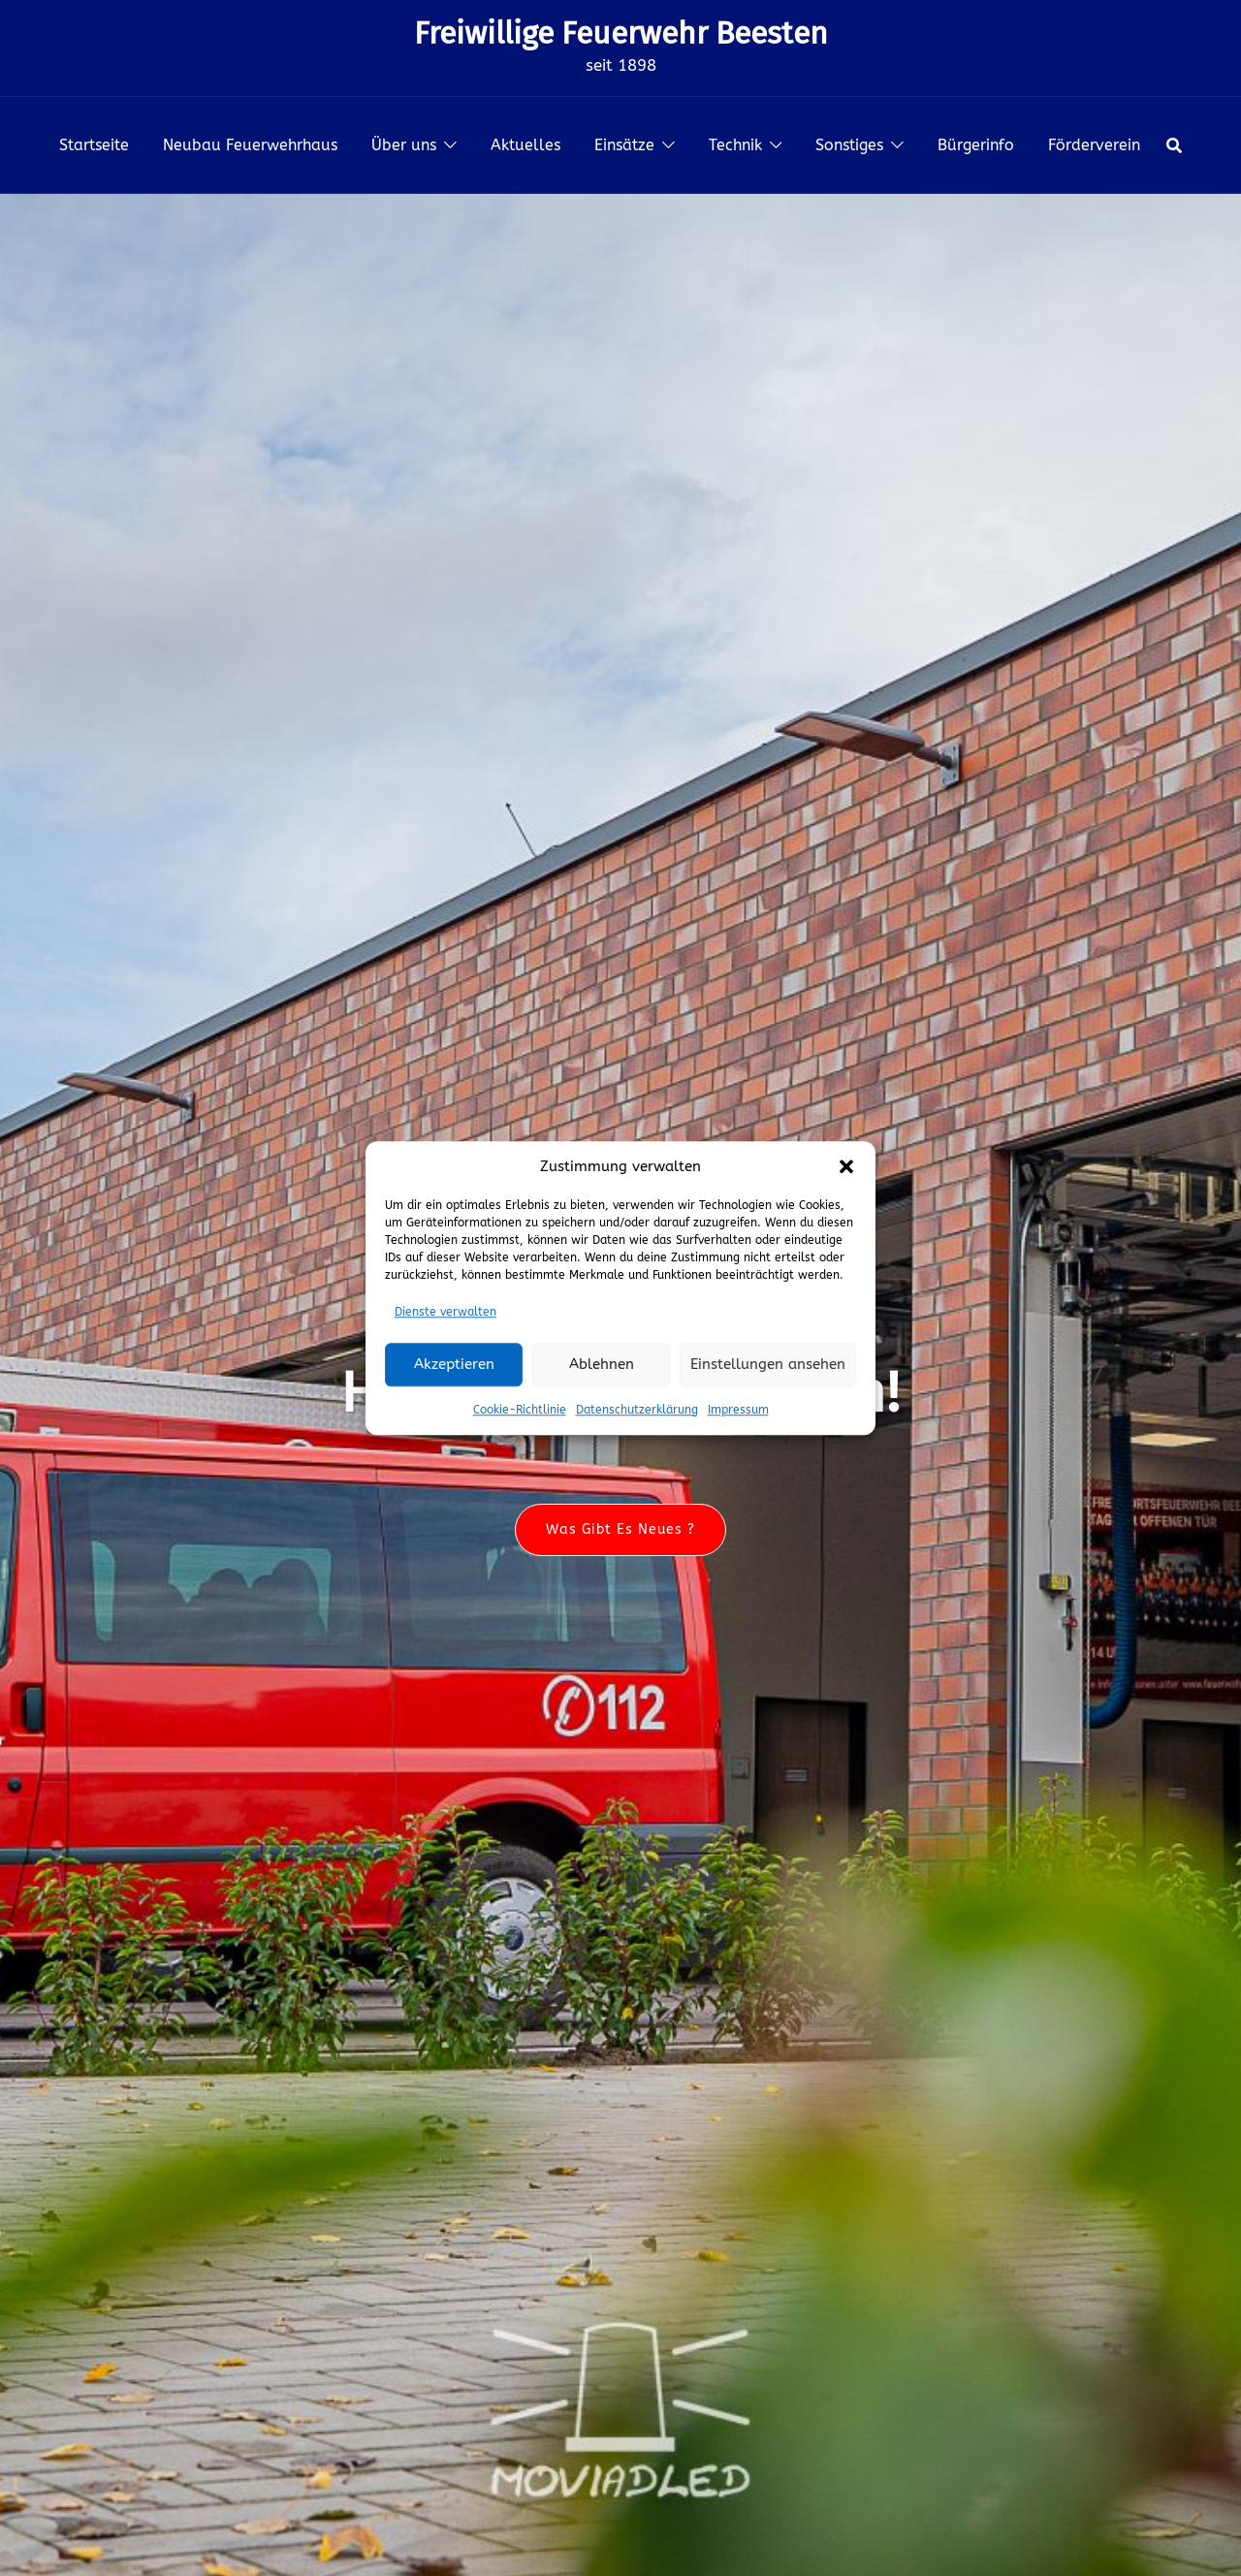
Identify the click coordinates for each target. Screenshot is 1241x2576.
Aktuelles (525, 145)
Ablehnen (601, 1364)
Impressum (738, 1409)
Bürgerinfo (976, 145)
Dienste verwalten (445, 1312)
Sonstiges (849, 145)
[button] (846, 1166)
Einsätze (624, 145)
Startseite (94, 145)
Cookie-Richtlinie (519, 1409)
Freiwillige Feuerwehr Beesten (621, 33)
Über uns (403, 145)
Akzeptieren (454, 1364)
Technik (735, 145)
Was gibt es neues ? (620, 1530)
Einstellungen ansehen (767, 1364)
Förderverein (1094, 145)
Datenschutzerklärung (637, 1409)
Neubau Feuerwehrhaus (250, 145)
